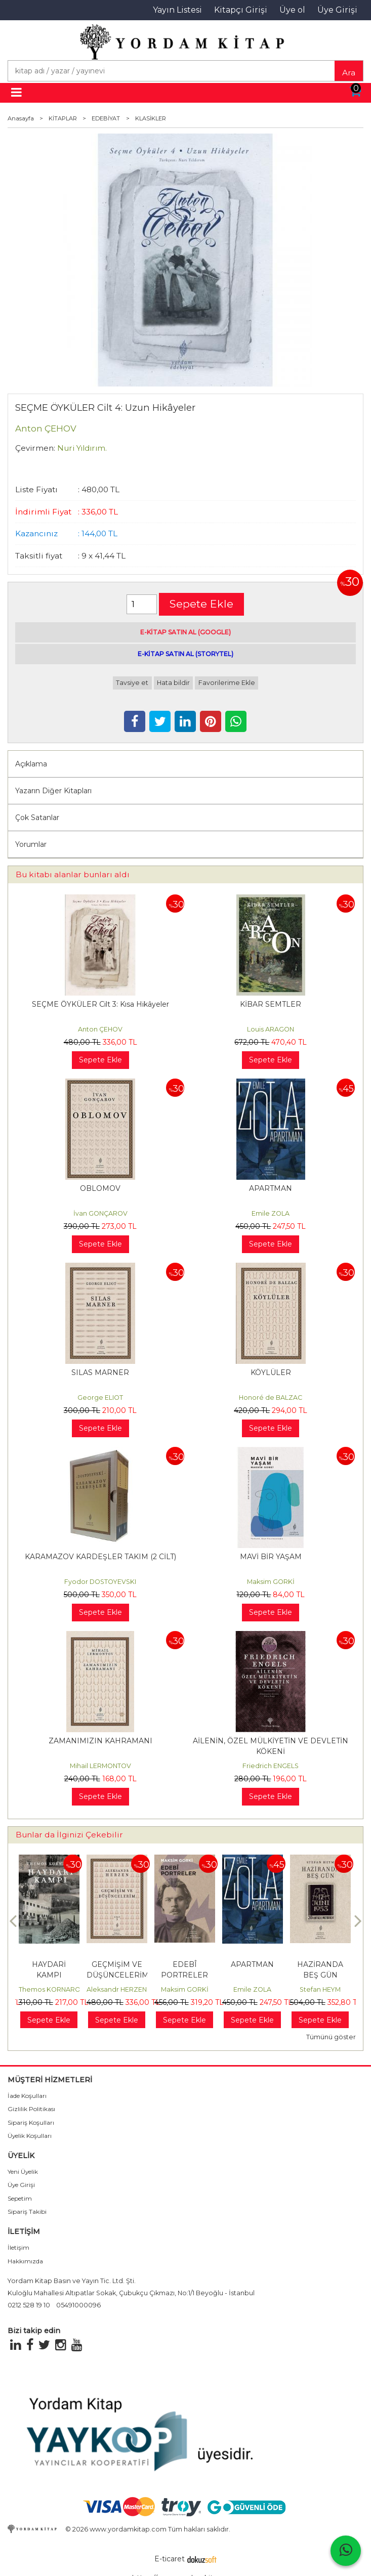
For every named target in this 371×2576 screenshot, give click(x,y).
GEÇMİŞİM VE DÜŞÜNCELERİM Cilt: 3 (118, 1975)
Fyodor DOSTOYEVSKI (100, 1581)
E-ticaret (169, 2558)
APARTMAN (270, 1188)
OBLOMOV (100, 1188)
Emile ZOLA (271, 1213)
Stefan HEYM (320, 1989)
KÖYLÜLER (271, 1372)
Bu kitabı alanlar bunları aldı (73, 874)
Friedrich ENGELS (270, 1766)
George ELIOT (100, 1397)
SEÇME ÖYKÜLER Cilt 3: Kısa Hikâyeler (100, 1004)
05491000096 (78, 2305)
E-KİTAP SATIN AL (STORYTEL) (185, 654)
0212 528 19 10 (29, 2305)
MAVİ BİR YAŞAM (271, 1556)
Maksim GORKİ (271, 1581)
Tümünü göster (331, 2037)
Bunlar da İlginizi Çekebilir (69, 1834)
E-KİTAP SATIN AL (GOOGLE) (185, 632)
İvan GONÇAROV (100, 1213)
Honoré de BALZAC (270, 1397)
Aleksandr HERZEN (117, 1989)
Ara (348, 72)
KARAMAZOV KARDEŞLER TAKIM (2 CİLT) (100, 1556)
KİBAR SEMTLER (270, 1004)
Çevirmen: (35, 448)
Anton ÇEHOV (100, 1029)
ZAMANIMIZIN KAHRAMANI (100, 1740)
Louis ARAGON (270, 1029)
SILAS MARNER (100, 1372)
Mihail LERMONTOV (100, 1766)
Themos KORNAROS (52, 1989)
